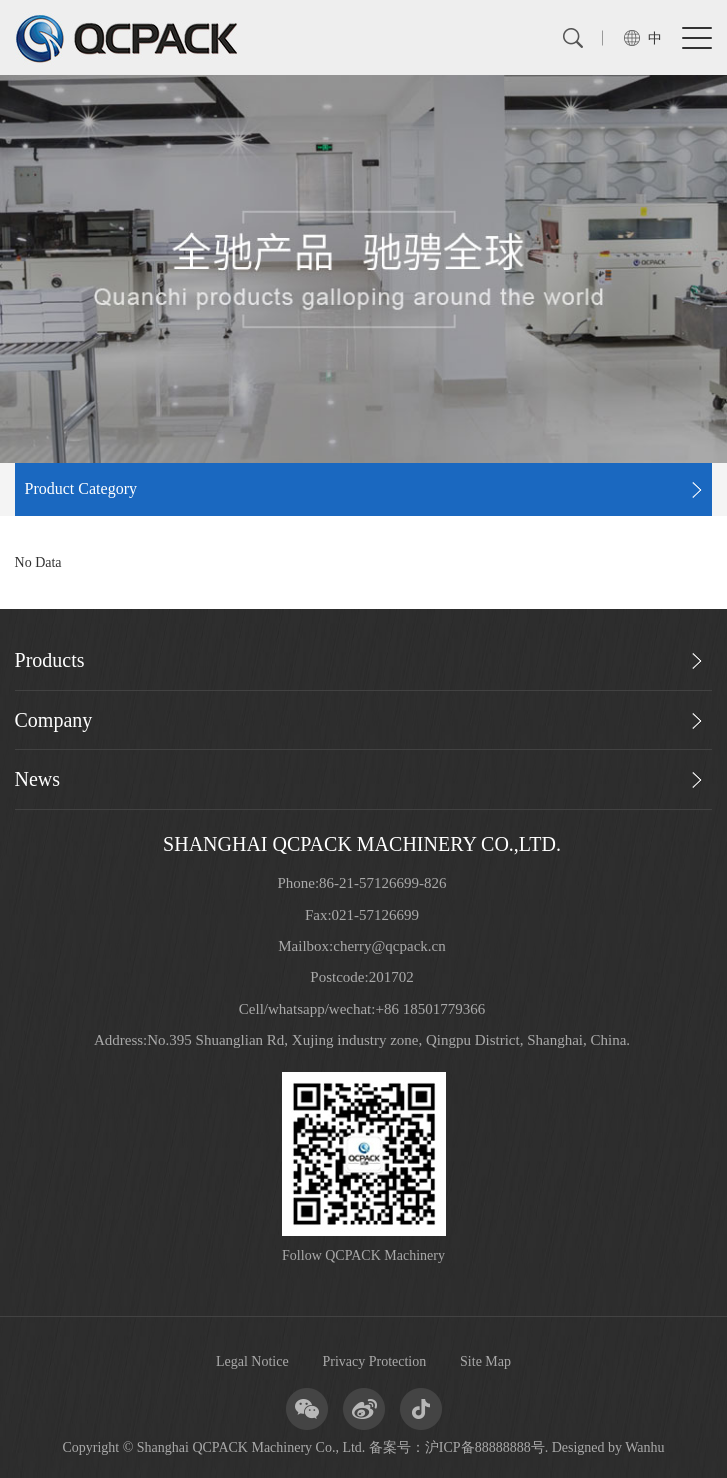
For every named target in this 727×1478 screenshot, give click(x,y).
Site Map (485, 1361)
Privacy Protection (374, 1361)
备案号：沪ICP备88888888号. (458, 1447)
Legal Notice (252, 1361)
